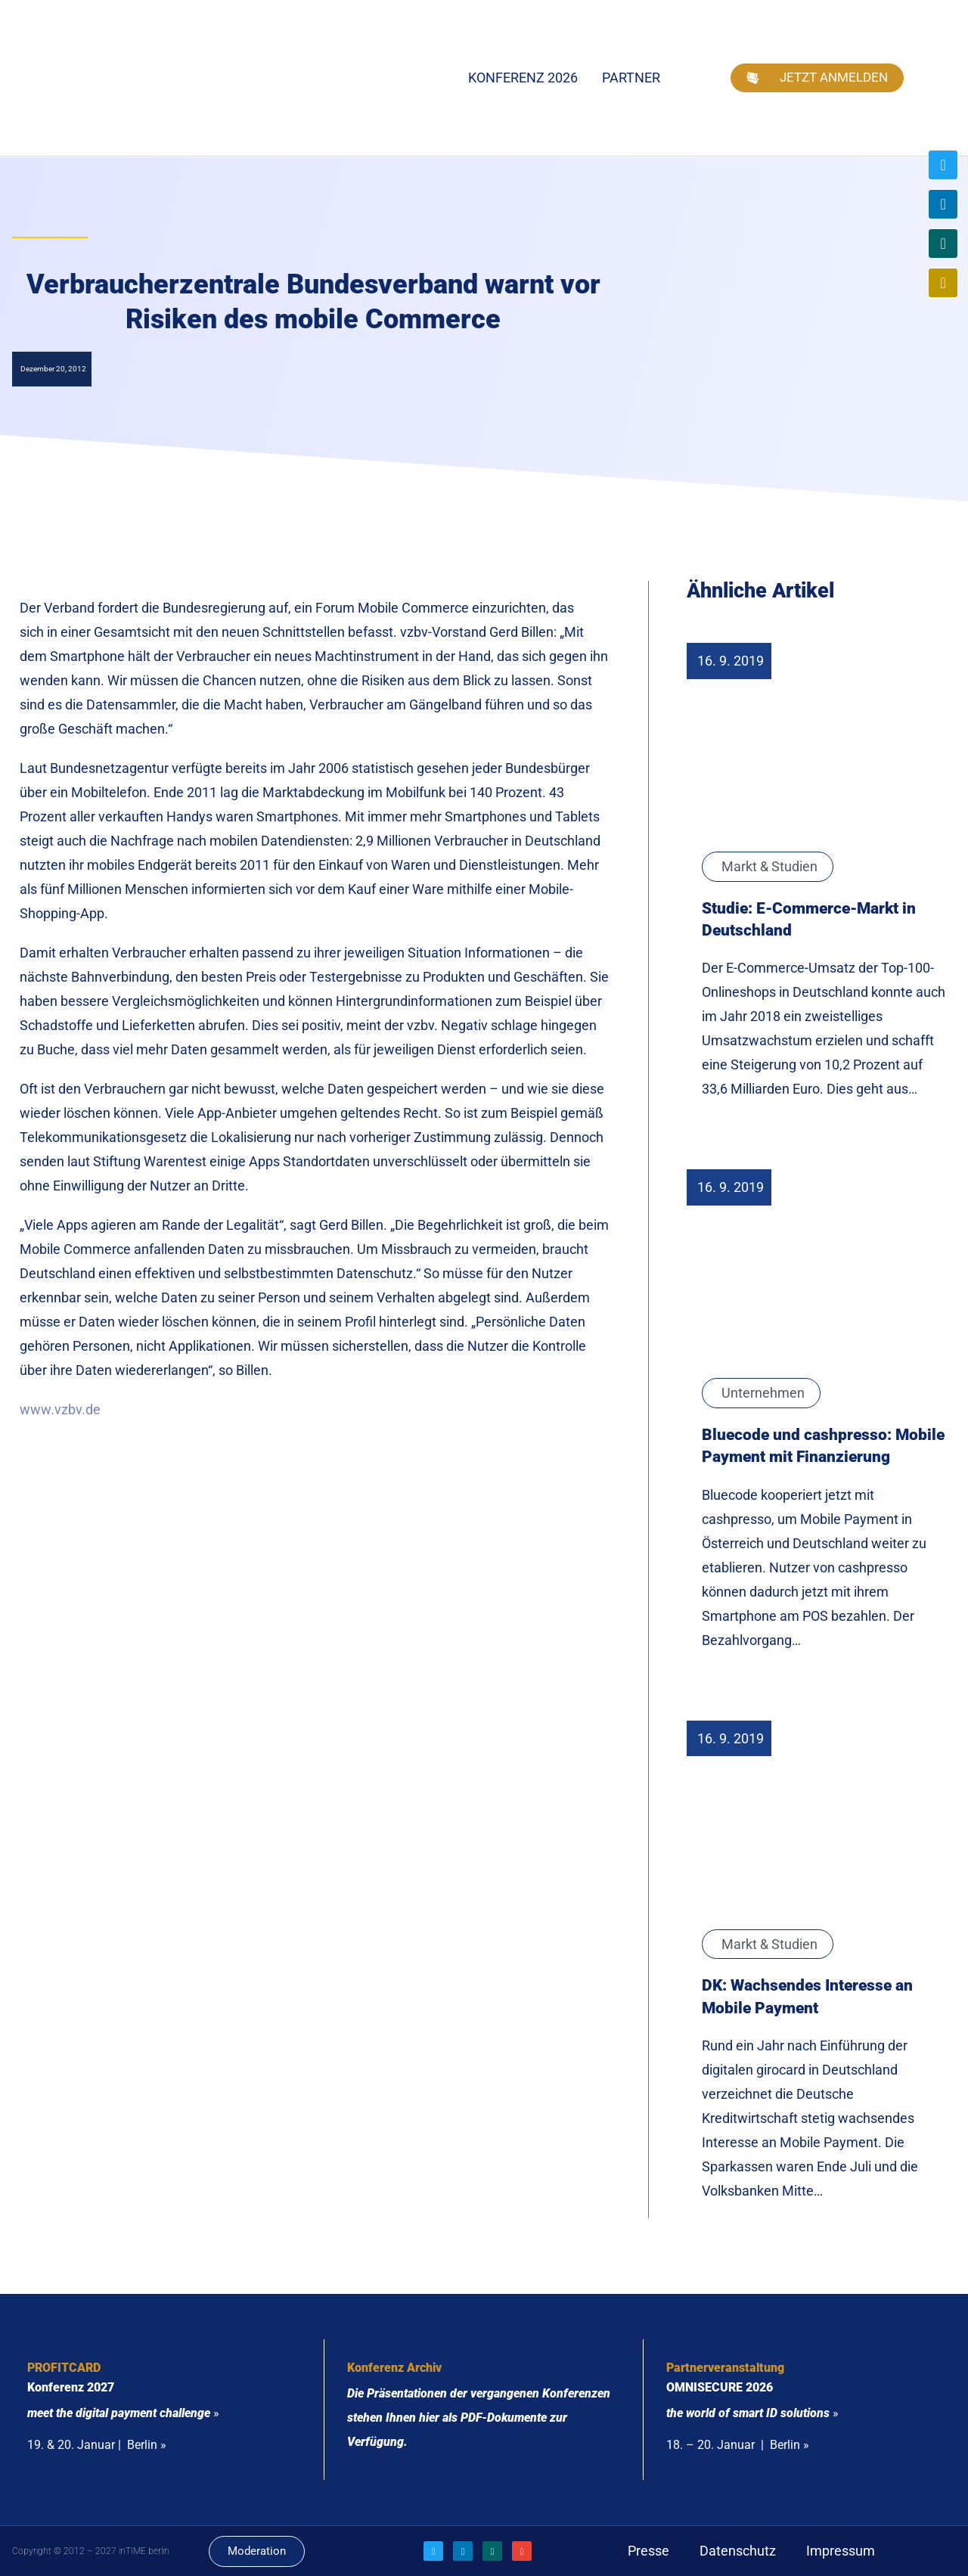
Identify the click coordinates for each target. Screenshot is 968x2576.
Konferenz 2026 (523, 77)
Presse (648, 2551)
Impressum (840, 2551)
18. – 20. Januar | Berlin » (737, 2445)
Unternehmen (763, 1393)
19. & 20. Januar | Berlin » (96, 2445)
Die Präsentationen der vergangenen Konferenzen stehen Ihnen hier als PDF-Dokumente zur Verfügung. (478, 2417)
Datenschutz (738, 2551)
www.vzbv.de (60, 1409)
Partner (631, 77)
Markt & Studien (769, 866)
